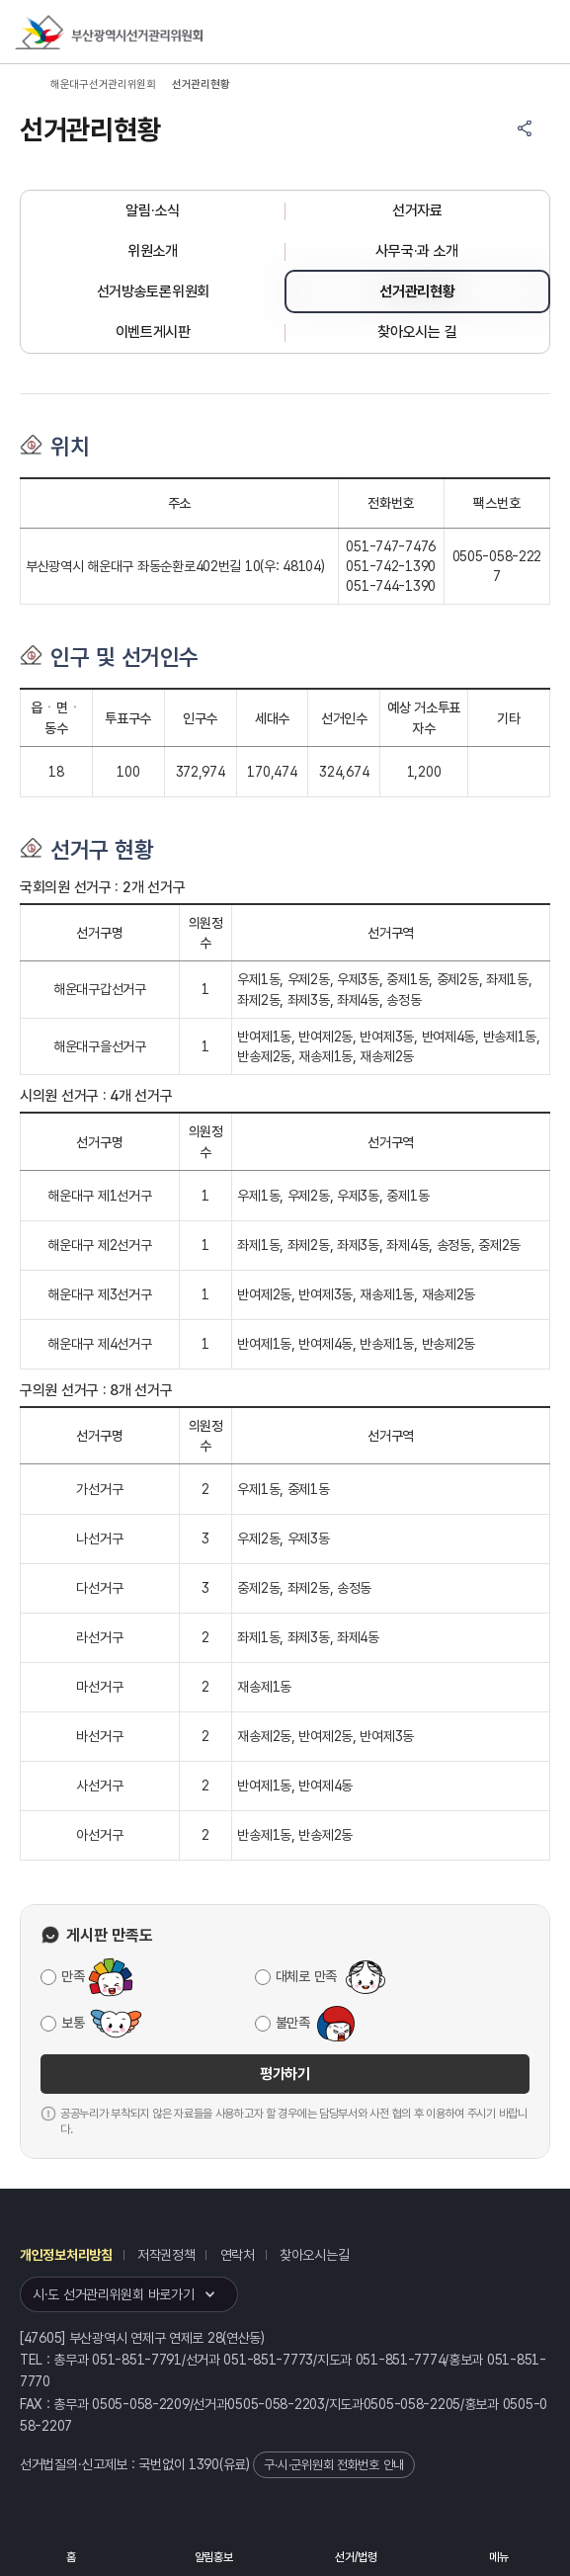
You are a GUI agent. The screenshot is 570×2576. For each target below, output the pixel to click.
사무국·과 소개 (416, 251)
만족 (72, 1976)
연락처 (237, 2255)
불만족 (293, 2023)
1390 (204, 2464)
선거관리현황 (416, 291)
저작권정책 (166, 2255)
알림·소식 (152, 210)
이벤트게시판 (153, 332)
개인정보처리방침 (66, 2255)
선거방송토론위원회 (153, 291)
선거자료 (417, 210)
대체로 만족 (306, 1976)
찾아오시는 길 (416, 332)
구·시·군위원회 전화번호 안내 (334, 2464)
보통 (72, 2023)
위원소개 (152, 251)
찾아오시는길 (314, 2255)
